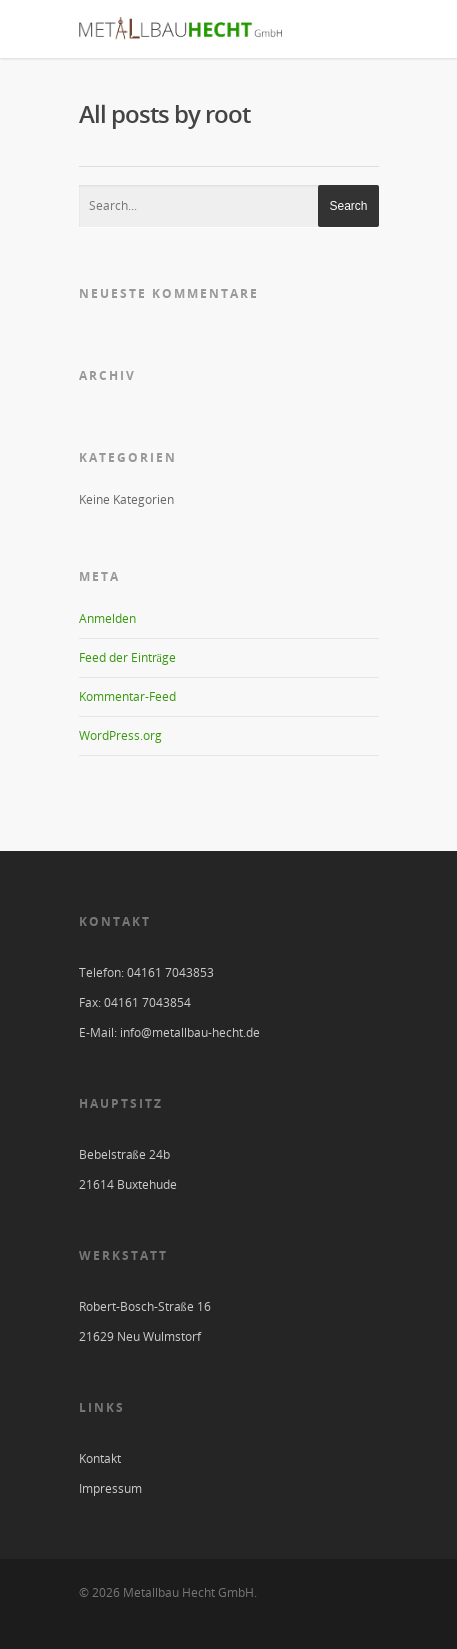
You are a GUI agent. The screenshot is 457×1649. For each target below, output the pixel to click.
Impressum (110, 1488)
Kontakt (100, 1458)
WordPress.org (120, 735)
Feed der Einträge (127, 657)
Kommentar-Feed (127, 696)
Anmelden (107, 618)
